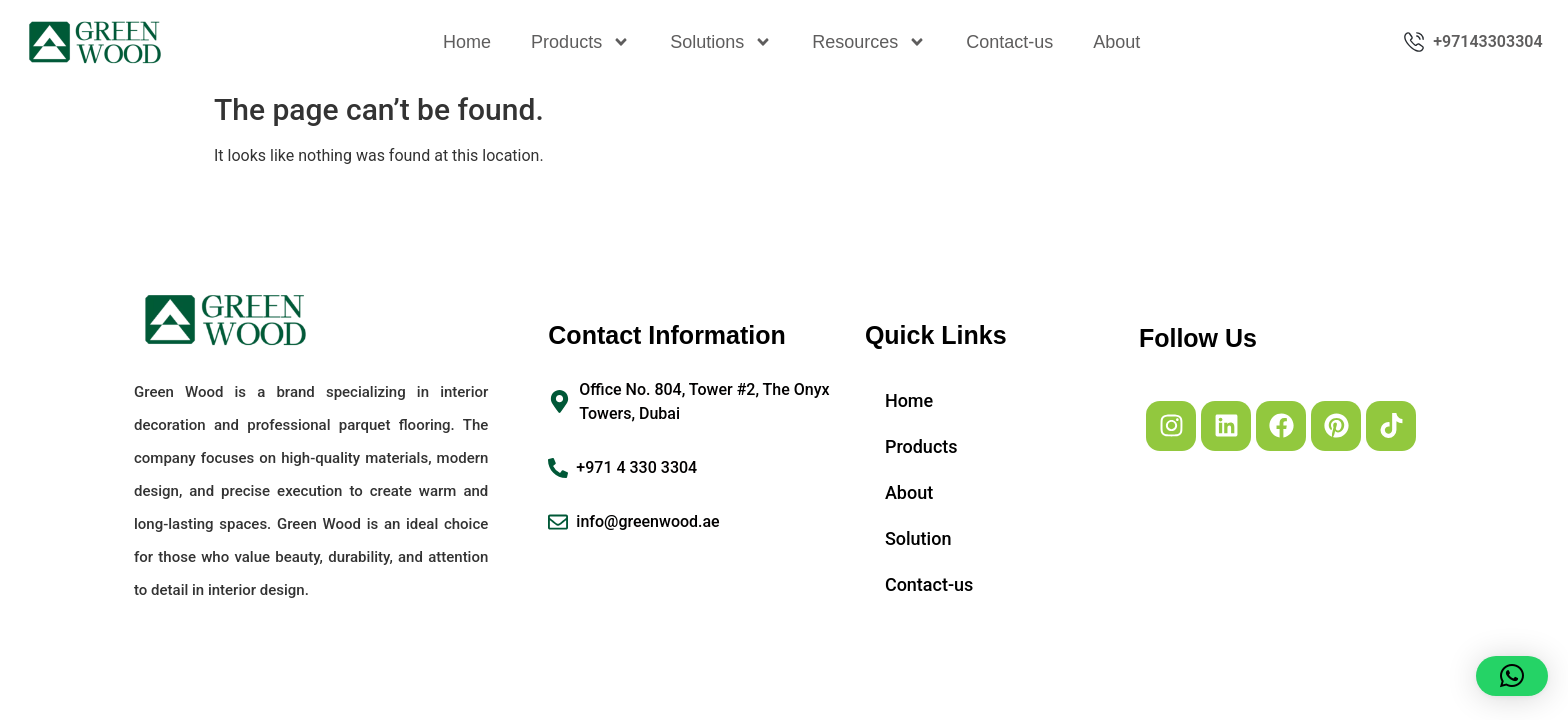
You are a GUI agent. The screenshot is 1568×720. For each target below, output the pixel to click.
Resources (869, 42)
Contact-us (1009, 42)
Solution (918, 538)
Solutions (721, 42)
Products (580, 42)
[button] (1512, 676)
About (1116, 42)
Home (467, 42)
